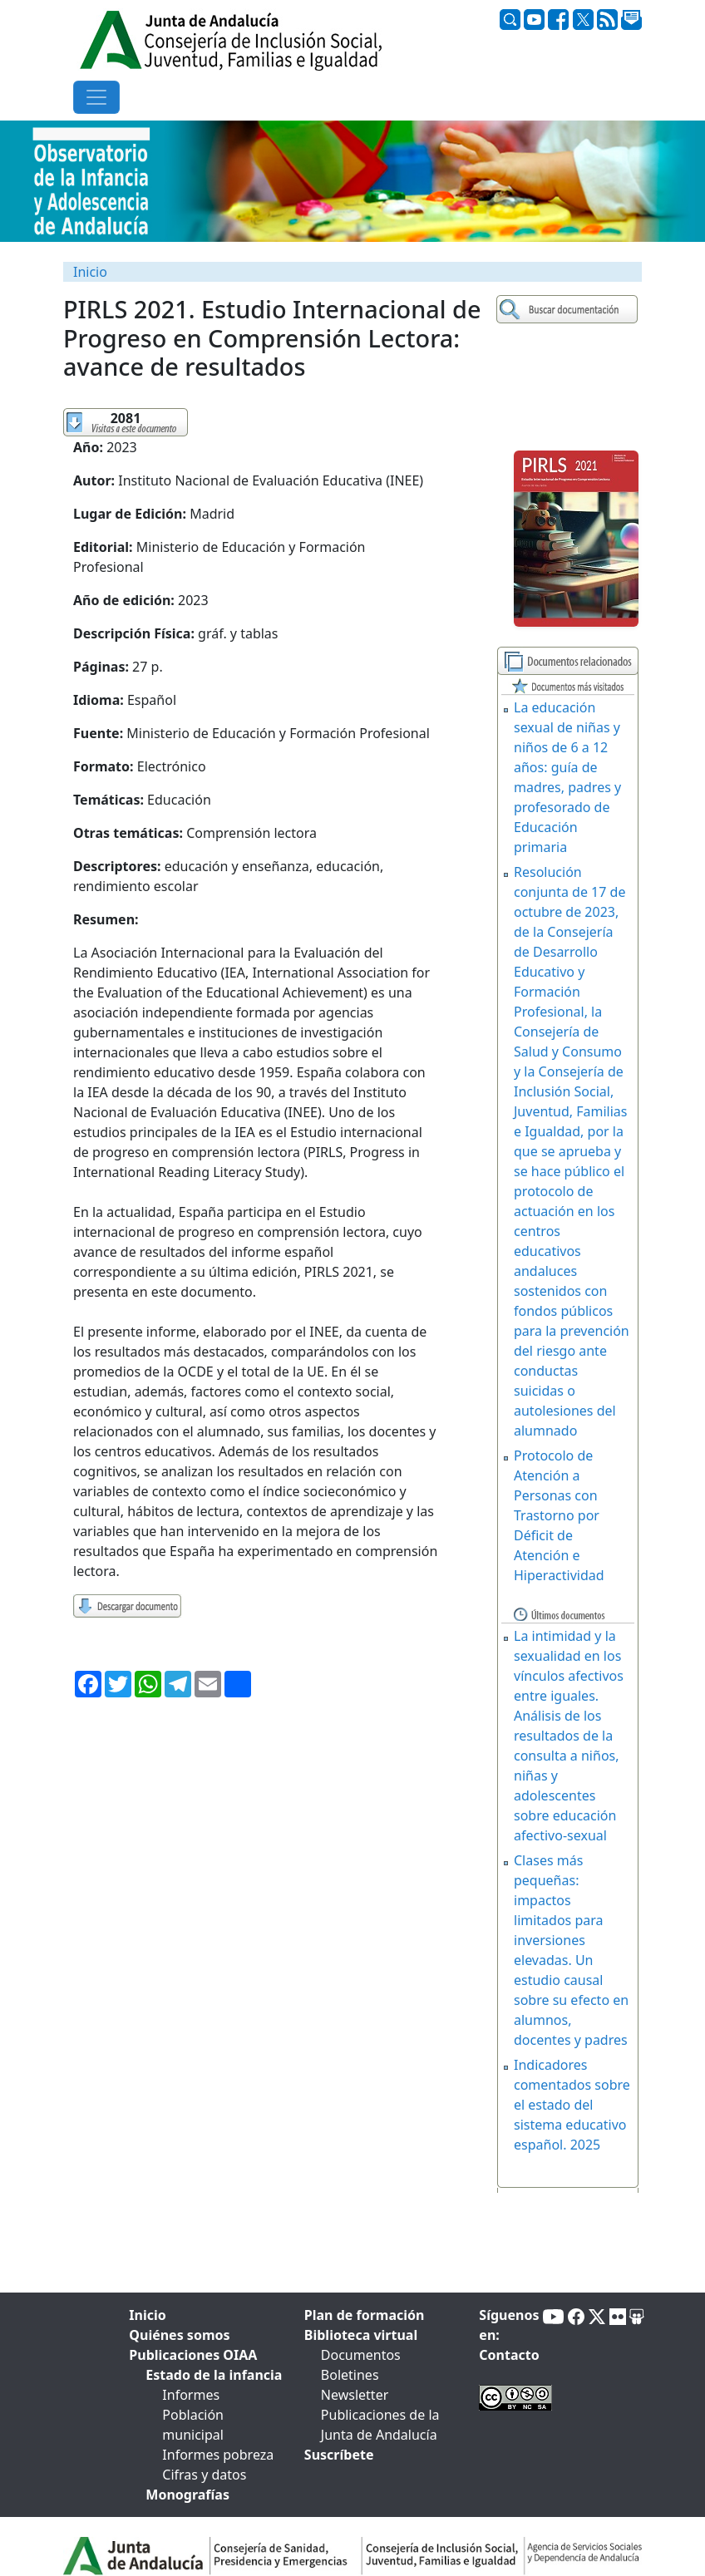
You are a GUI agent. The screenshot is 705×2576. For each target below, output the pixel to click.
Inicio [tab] (147, 2315)
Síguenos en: (509, 2325)
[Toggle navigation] (96, 97)
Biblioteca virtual (360, 2335)
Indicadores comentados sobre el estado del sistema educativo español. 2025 (572, 2105)
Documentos (361, 2355)
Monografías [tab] (187, 2494)
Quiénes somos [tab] (179, 2335)
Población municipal (193, 2425)
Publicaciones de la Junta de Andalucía (380, 2425)
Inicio (90, 272)
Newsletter (354, 2395)
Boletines (350, 2375)
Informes (190, 2395)
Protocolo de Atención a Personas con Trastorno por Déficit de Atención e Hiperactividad (559, 1515)
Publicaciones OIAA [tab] (193, 2355)
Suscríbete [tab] (339, 2454)
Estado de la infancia (213, 2375)
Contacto (509, 2355)
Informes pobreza (218, 2454)
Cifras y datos (204, 2474)
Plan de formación (364, 2315)
